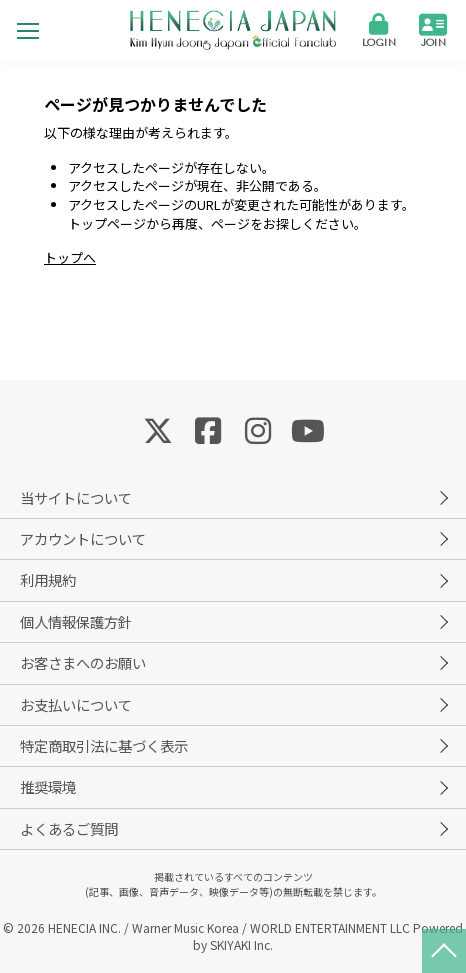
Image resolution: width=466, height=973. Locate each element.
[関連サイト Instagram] (258, 429)
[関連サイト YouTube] (308, 429)
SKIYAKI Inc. (241, 944)
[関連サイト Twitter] (158, 429)
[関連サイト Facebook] (208, 429)
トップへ (70, 257)
